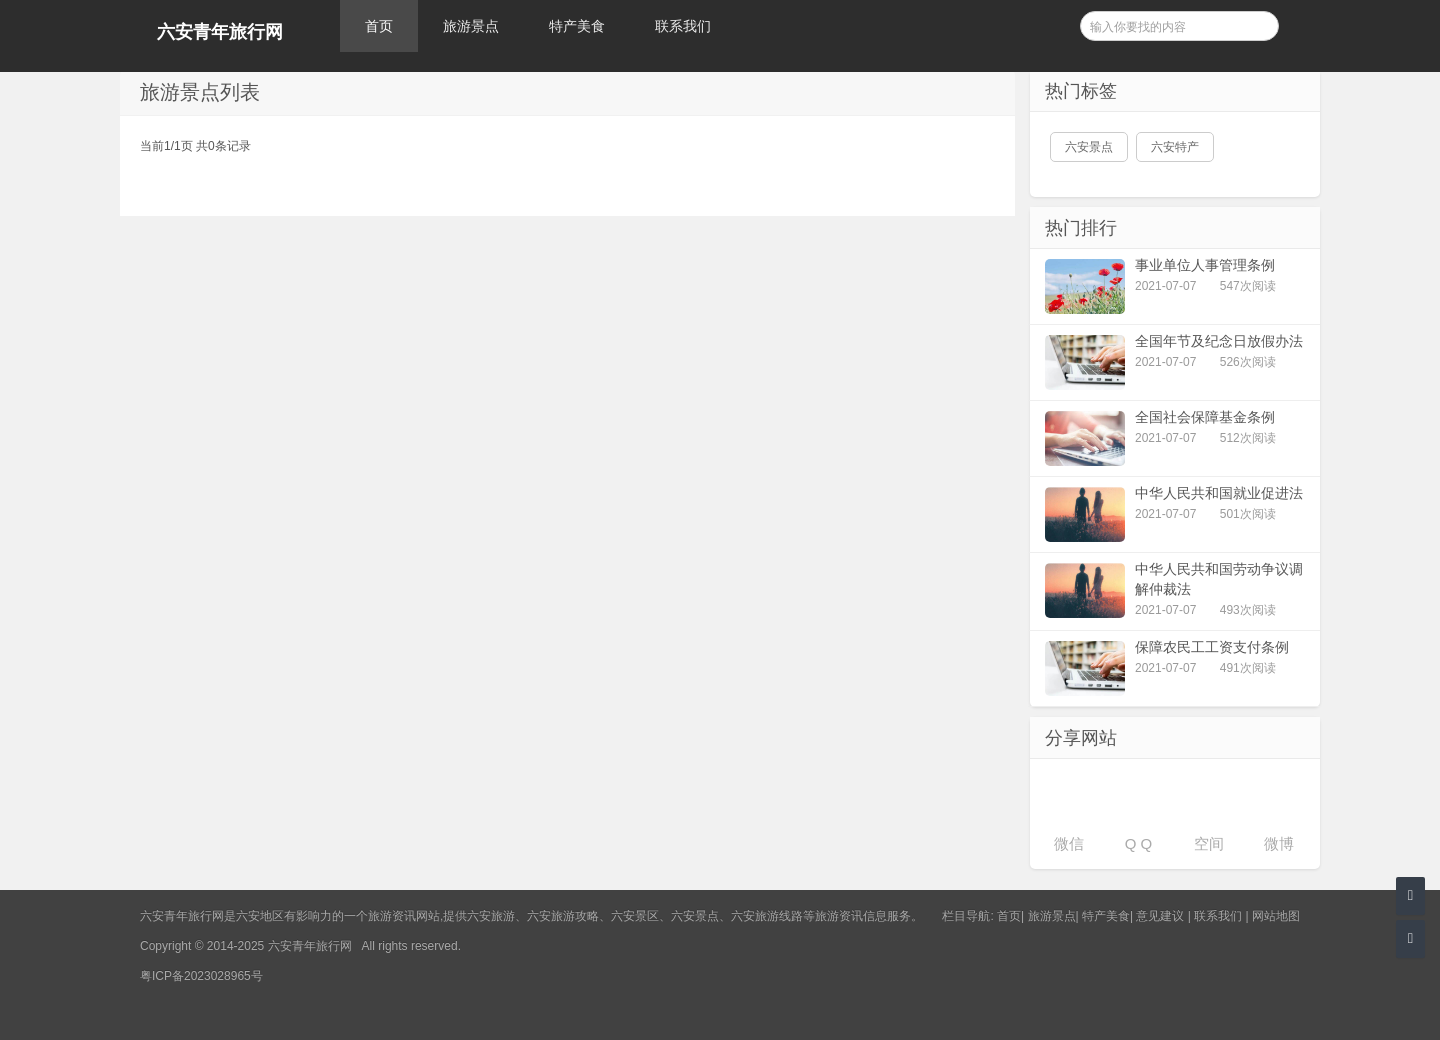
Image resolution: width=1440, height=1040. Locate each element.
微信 (1069, 843)
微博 (1279, 843)
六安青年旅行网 (220, 32)
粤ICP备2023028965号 (201, 976)
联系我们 (683, 26)
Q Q (1139, 843)
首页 (379, 26)
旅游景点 (471, 26)
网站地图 (1276, 916)
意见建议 (1160, 916)
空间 (1209, 843)
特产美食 (577, 26)
